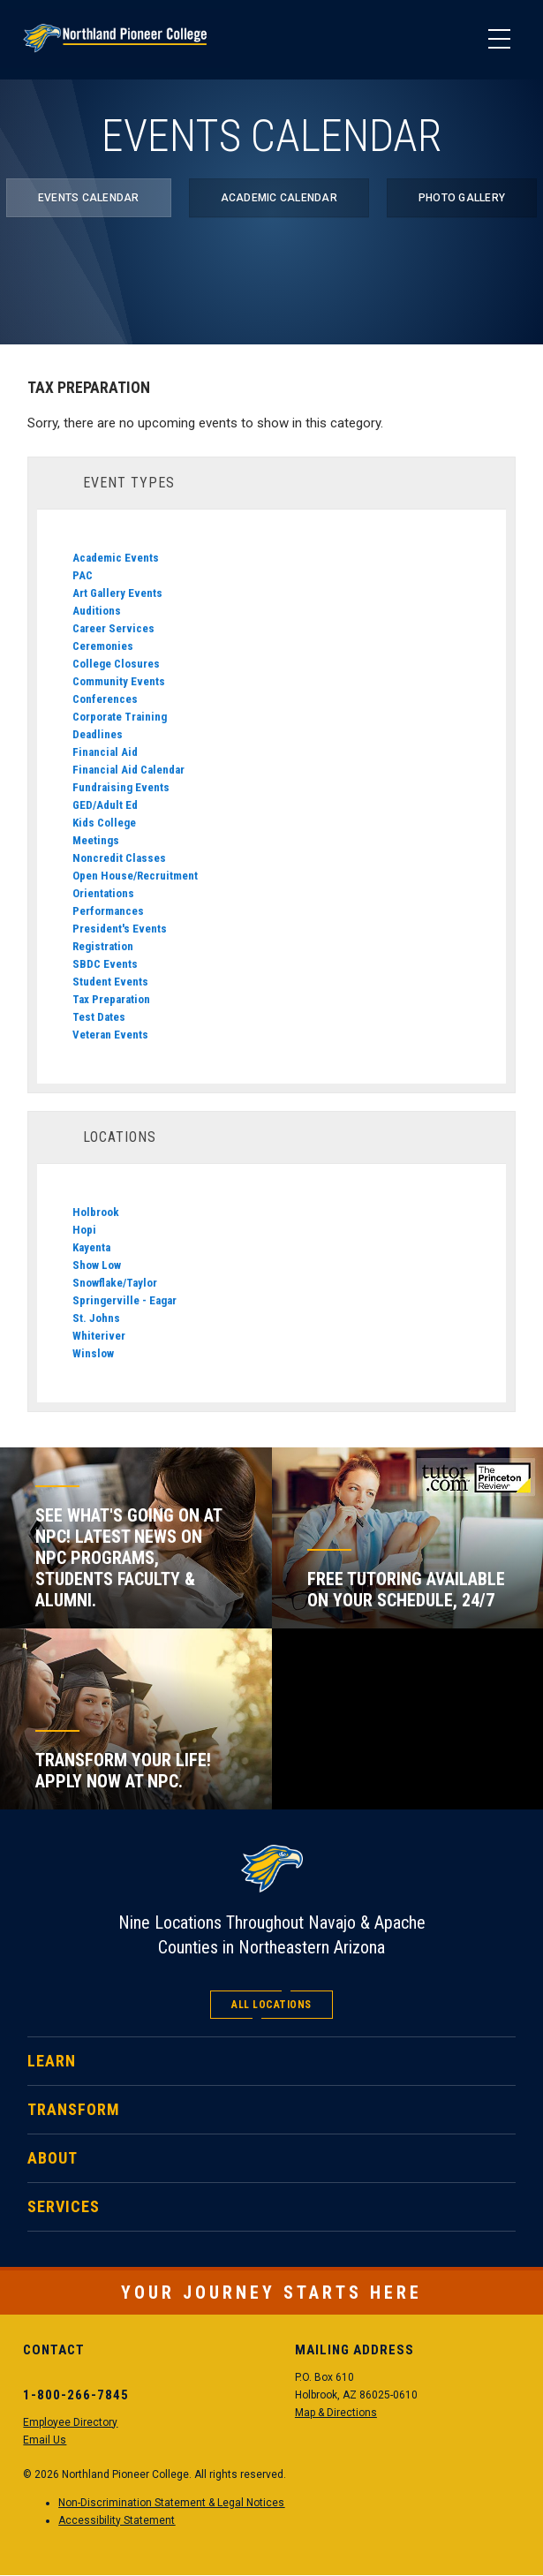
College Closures (116, 663)
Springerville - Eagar (124, 1300)
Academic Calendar (279, 198)
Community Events (118, 681)
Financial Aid (105, 752)
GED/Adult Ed (105, 805)
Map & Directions (336, 2412)
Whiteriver (98, 1335)
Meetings (95, 840)
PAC (82, 575)
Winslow (93, 1353)
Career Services (113, 628)
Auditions (96, 610)
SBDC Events (105, 964)
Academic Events (115, 557)
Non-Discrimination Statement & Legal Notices (171, 2503)
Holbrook (95, 1212)
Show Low (96, 1265)
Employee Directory (70, 2422)
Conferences (105, 699)
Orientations (103, 893)
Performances (108, 911)
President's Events (119, 928)
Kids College (104, 822)
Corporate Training (119, 716)
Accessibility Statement (116, 2520)
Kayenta (91, 1247)
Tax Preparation (111, 999)
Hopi (84, 1229)
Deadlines (97, 734)
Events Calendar (89, 198)
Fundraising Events (121, 787)
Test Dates (98, 1017)
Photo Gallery (462, 198)
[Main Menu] (499, 39)
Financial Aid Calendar (128, 769)
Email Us (44, 2440)
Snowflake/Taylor (114, 1282)
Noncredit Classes (119, 858)
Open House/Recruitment (135, 875)
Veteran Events (110, 1034)
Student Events (110, 981)
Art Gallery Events (117, 593)
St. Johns (96, 1318)
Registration (102, 946)
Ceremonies (102, 646)
